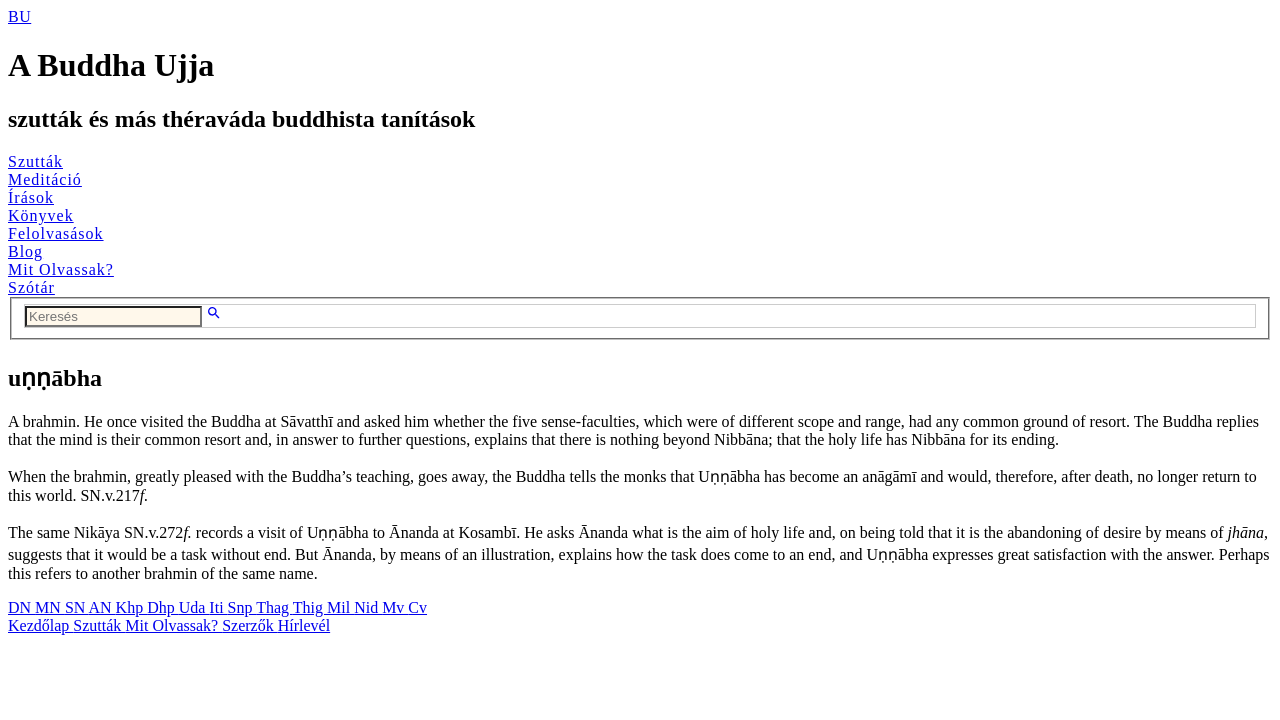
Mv (395, 607)
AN (101, 607)
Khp (132, 607)
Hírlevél (304, 625)
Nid (368, 607)
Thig (310, 607)
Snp (242, 607)
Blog (25, 251)
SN (77, 607)
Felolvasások (56, 233)
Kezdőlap (40, 625)
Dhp (163, 607)
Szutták (35, 161)
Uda (194, 607)
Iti (218, 607)
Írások (31, 197)
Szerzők (250, 625)
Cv (417, 607)
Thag (274, 607)
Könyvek (41, 215)
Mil (340, 607)
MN (50, 607)
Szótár (31, 287)
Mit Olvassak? (61, 269)
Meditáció (45, 179)
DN (21, 607)
